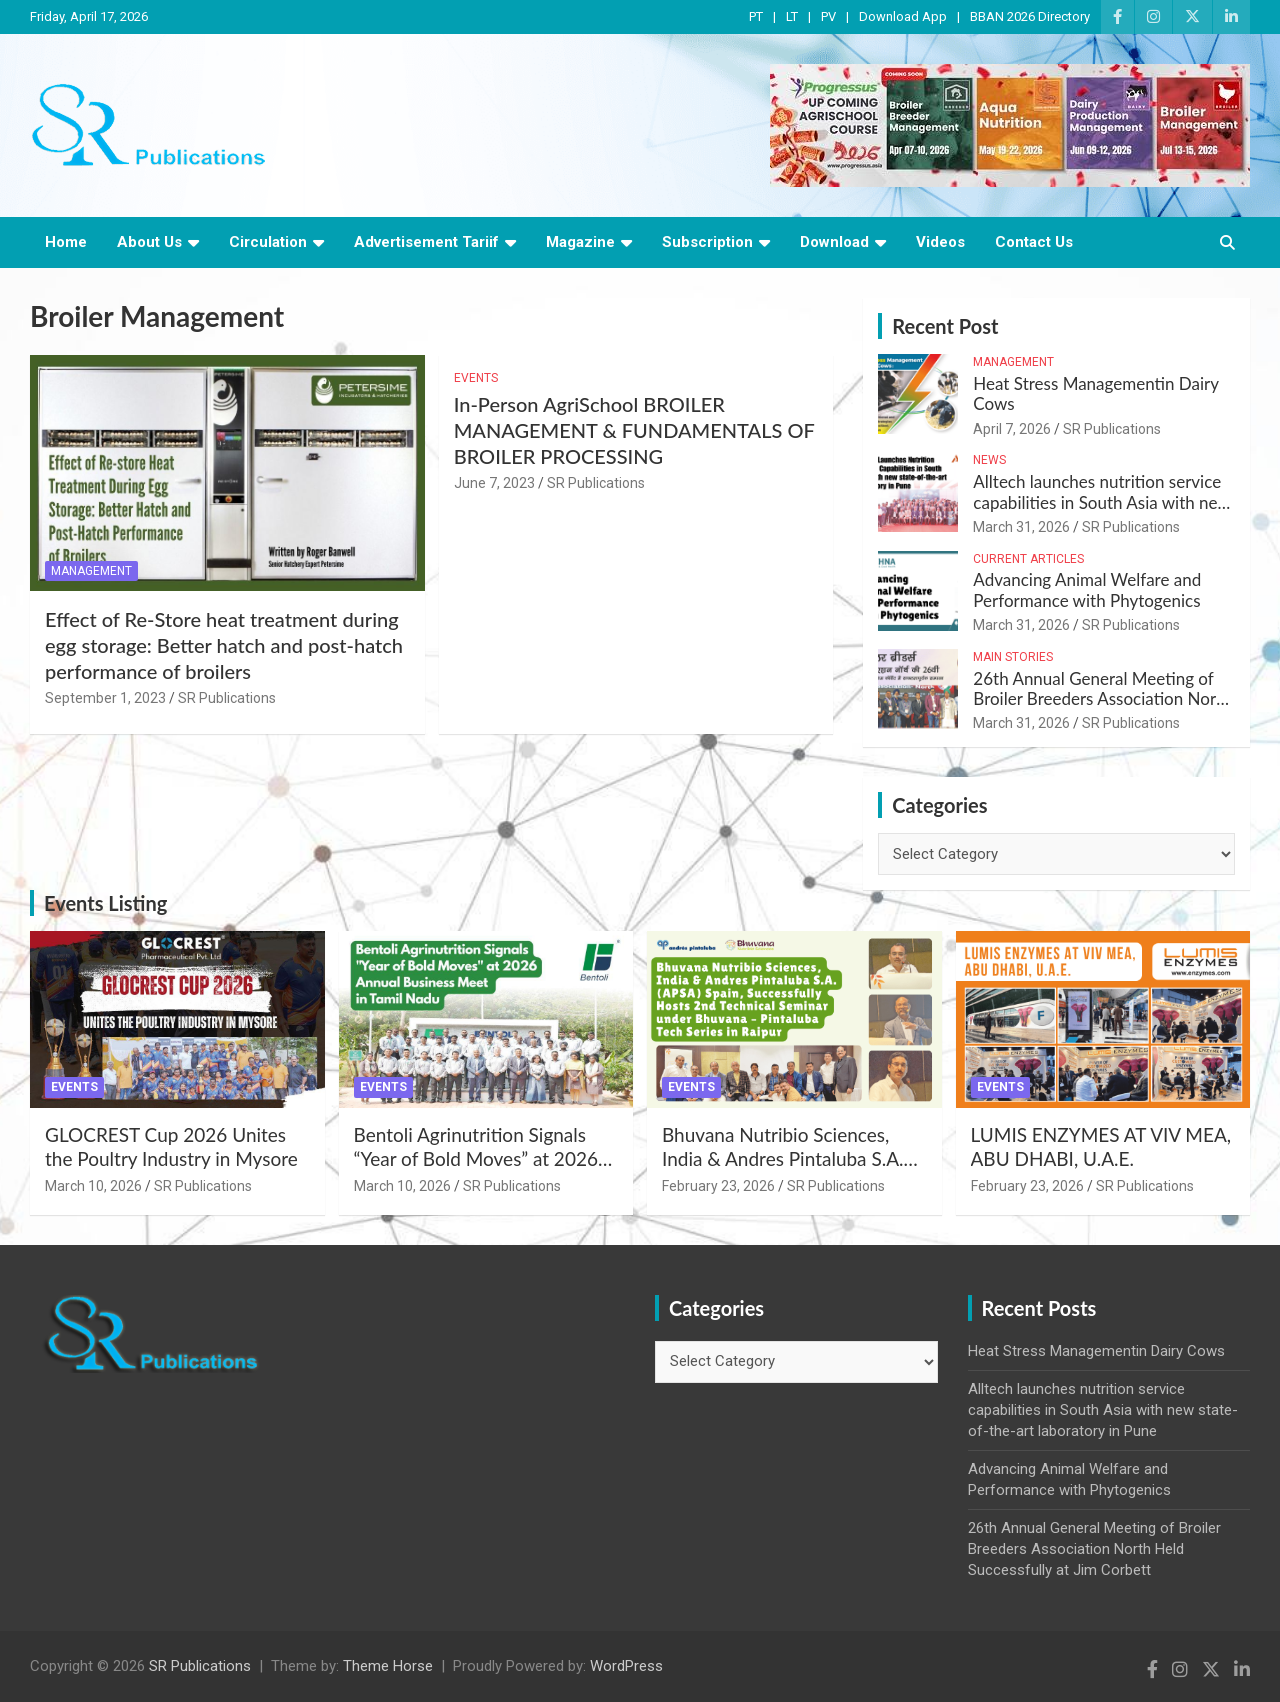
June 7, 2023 (494, 483)
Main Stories (1013, 657)
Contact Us (1034, 242)
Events (476, 378)
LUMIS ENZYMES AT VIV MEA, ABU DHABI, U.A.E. (1101, 1147)
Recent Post (945, 326)
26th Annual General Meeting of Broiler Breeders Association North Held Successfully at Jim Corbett (1102, 699)
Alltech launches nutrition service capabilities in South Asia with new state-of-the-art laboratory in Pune (1101, 502)
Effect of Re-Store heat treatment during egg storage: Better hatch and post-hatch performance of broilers (224, 645)
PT (756, 16)
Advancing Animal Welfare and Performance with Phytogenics (1087, 589)
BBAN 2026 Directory (1030, 16)
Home (66, 242)
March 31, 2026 (1021, 527)
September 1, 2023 (105, 698)
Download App (903, 16)
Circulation (268, 242)
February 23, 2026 (718, 1186)
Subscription (707, 242)
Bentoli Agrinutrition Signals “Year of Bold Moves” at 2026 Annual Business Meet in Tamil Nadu (480, 1171)
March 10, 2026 (93, 1186)
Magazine (580, 242)
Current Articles (1028, 559)
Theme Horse (388, 1666)
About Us (149, 242)
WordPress (626, 1666)
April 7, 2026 (1012, 429)
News (989, 460)
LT (792, 16)
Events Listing (105, 903)
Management (91, 571)
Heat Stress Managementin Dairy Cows (1095, 393)
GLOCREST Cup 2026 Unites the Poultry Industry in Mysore (171, 1147)
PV (828, 16)
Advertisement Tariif (426, 242)
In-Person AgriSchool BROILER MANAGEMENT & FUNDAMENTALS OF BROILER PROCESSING (634, 430)
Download (834, 242)
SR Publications (227, 698)
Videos (940, 242)
